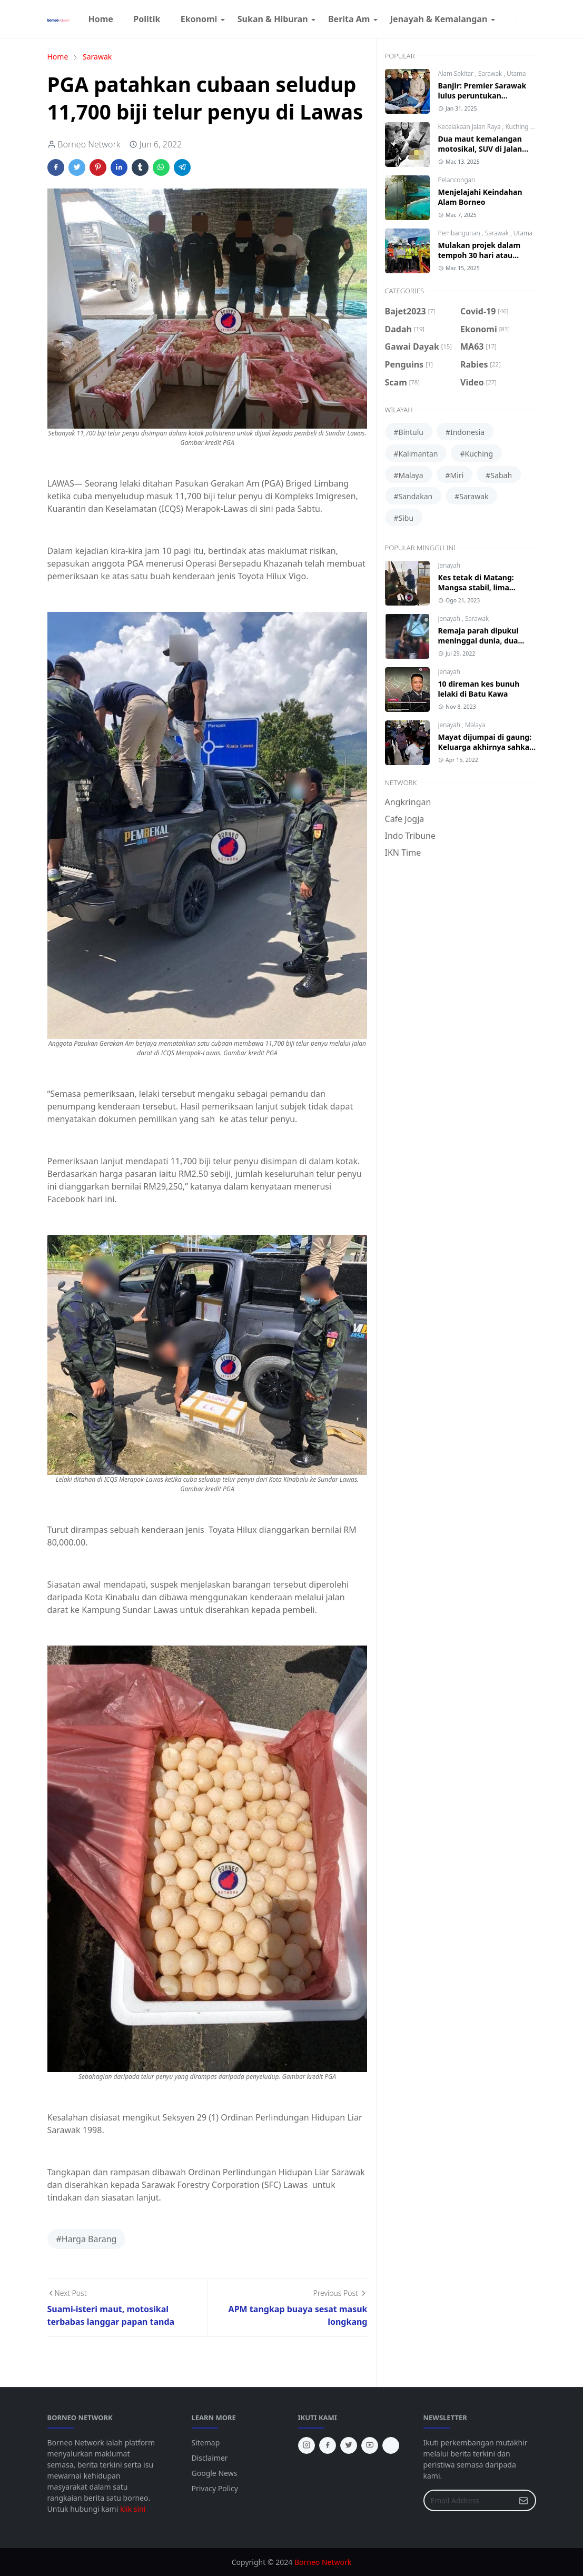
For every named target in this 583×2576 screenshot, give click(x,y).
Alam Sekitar (457, 73)
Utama (516, 73)
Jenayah (449, 565)
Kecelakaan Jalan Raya (470, 126)
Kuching (517, 126)
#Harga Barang (86, 2239)
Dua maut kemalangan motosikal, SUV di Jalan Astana (480, 149)
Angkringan (408, 802)
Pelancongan (457, 179)
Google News (215, 2473)
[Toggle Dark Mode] (523, 18)
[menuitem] (100, 19)
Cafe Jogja (404, 819)
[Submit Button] (523, 2500)
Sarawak (490, 73)
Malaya (475, 724)
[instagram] (510, 19)
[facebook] (502, 19)
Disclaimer (210, 2458)
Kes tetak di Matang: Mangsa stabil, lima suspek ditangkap (476, 587)
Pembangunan (460, 233)
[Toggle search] (532, 18)
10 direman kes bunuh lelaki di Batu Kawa (479, 689)
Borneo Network (322, 2562)
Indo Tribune (410, 835)
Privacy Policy (215, 2488)
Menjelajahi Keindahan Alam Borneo (480, 197)
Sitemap (206, 2443)
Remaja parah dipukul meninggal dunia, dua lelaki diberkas (478, 641)
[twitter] (348, 2445)
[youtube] (369, 2445)
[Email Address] (468, 2500)
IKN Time (403, 852)
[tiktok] (390, 2445)
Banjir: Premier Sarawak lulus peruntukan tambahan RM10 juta (482, 96)
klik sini (132, 2509)
